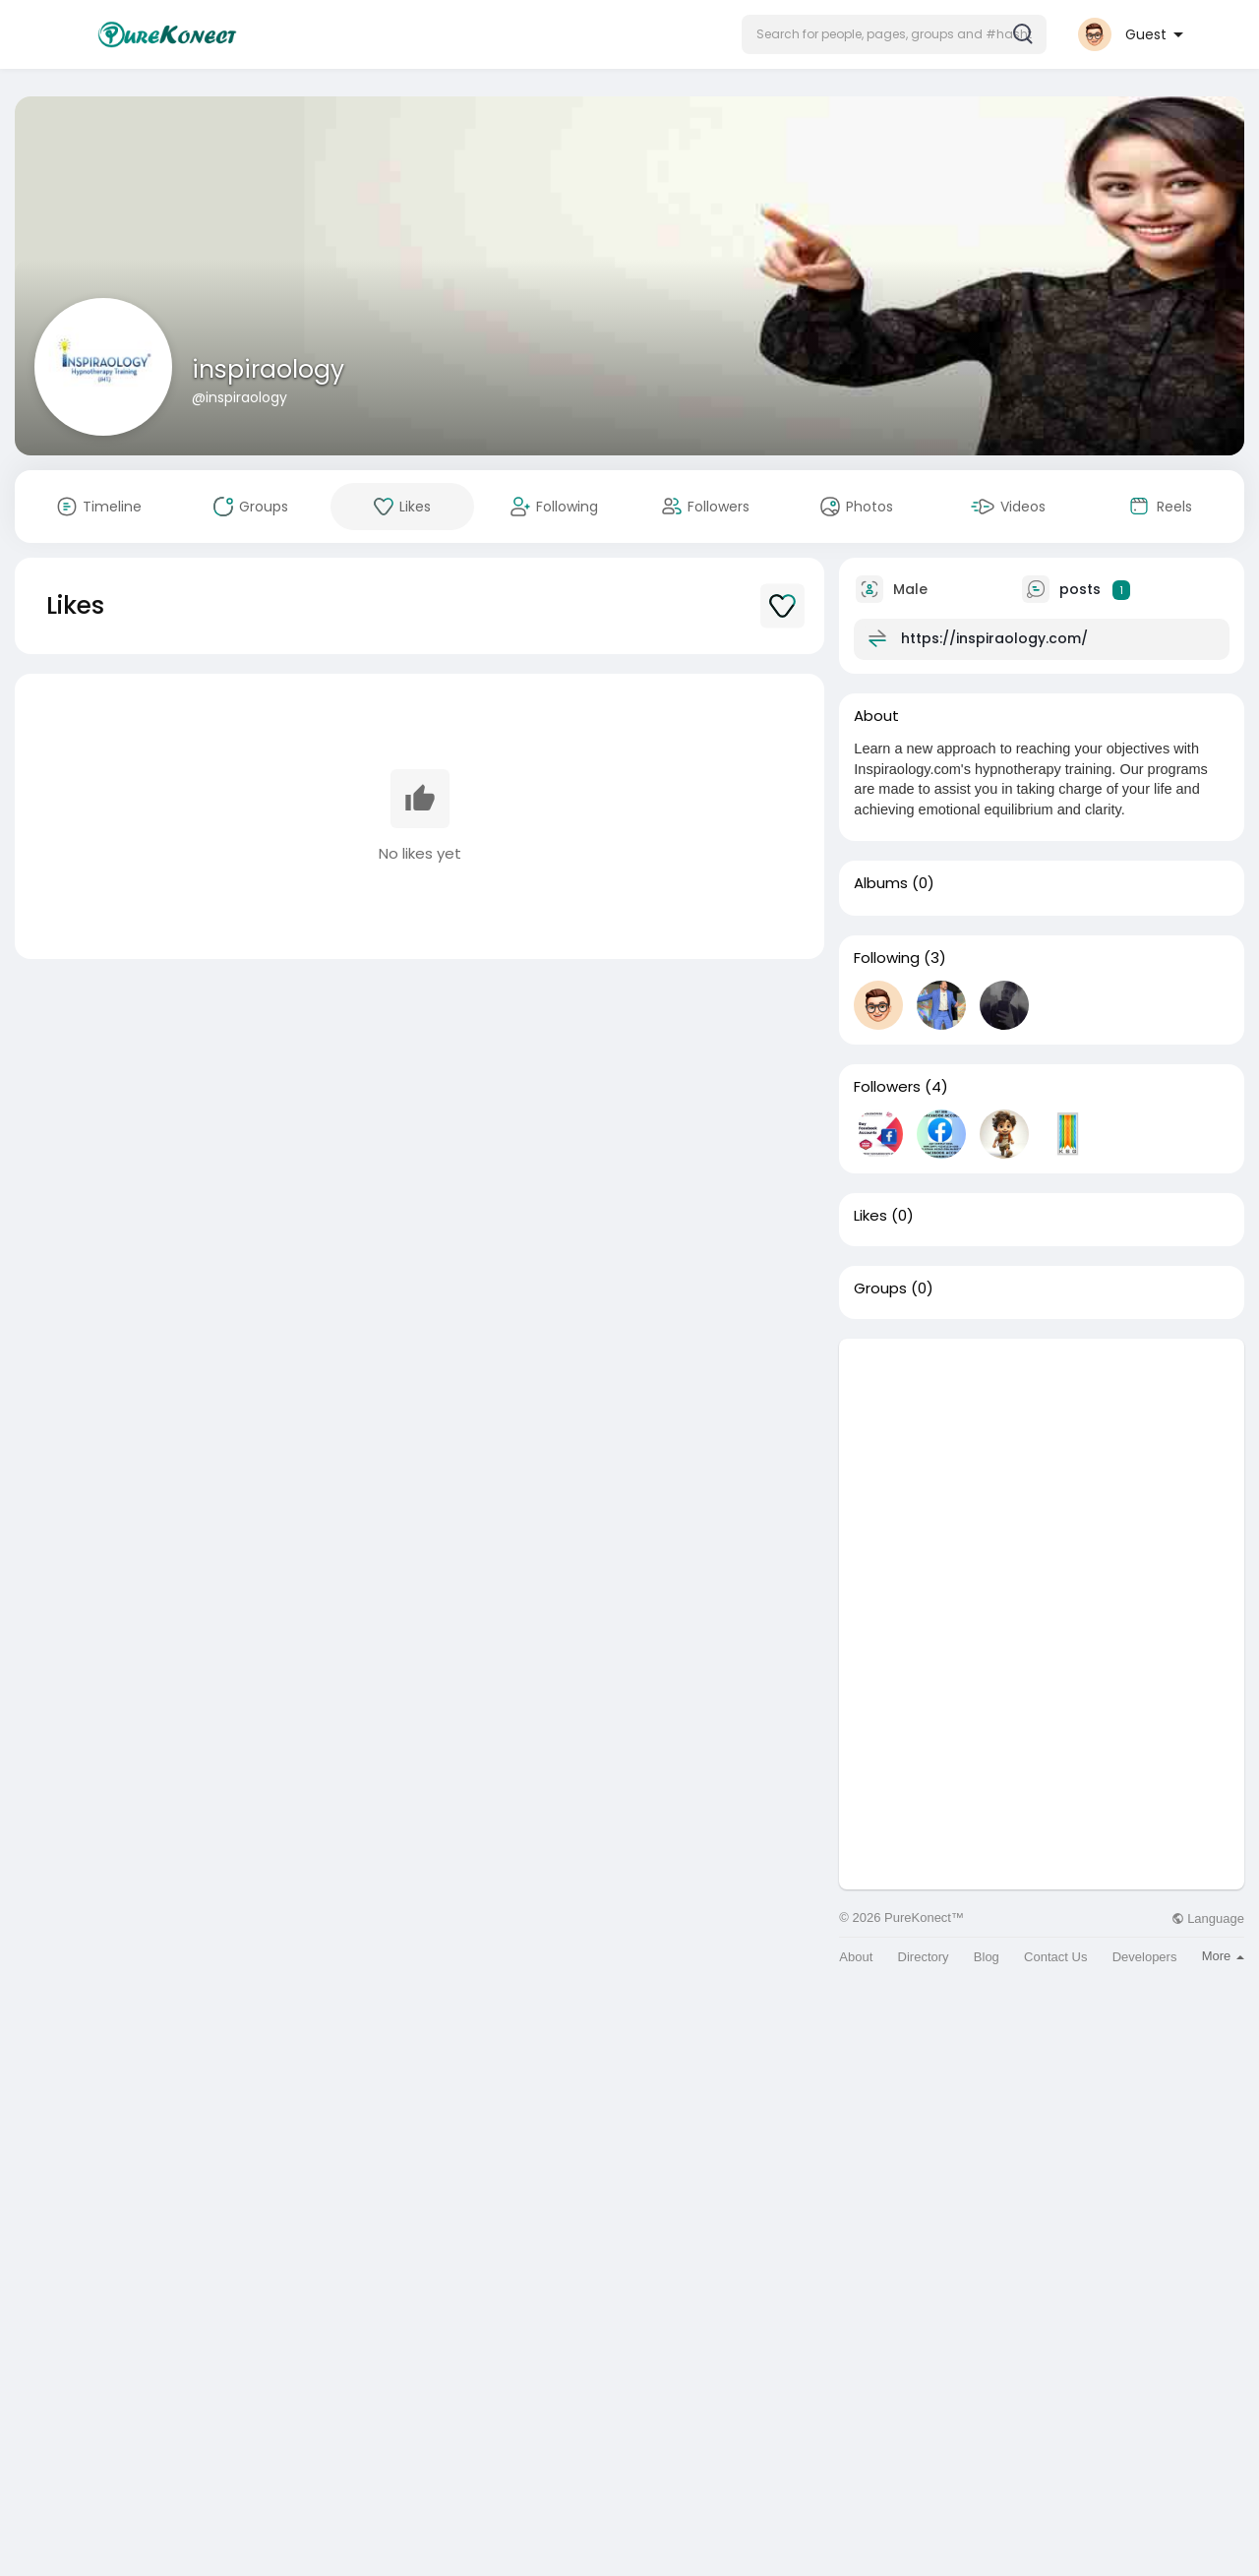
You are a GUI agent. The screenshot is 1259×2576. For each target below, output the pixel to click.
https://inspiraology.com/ (994, 638)
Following (887, 958)
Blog (986, 1956)
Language (1207, 1918)
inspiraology (268, 369)
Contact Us (1055, 1956)
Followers (887, 1087)
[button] (894, 34)
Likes (870, 1216)
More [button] (1223, 1955)
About (855, 1956)
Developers (1144, 1956)
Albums (881, 883)
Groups (880, 1288)
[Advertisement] (1041, 1476)
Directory (923, 1956)
